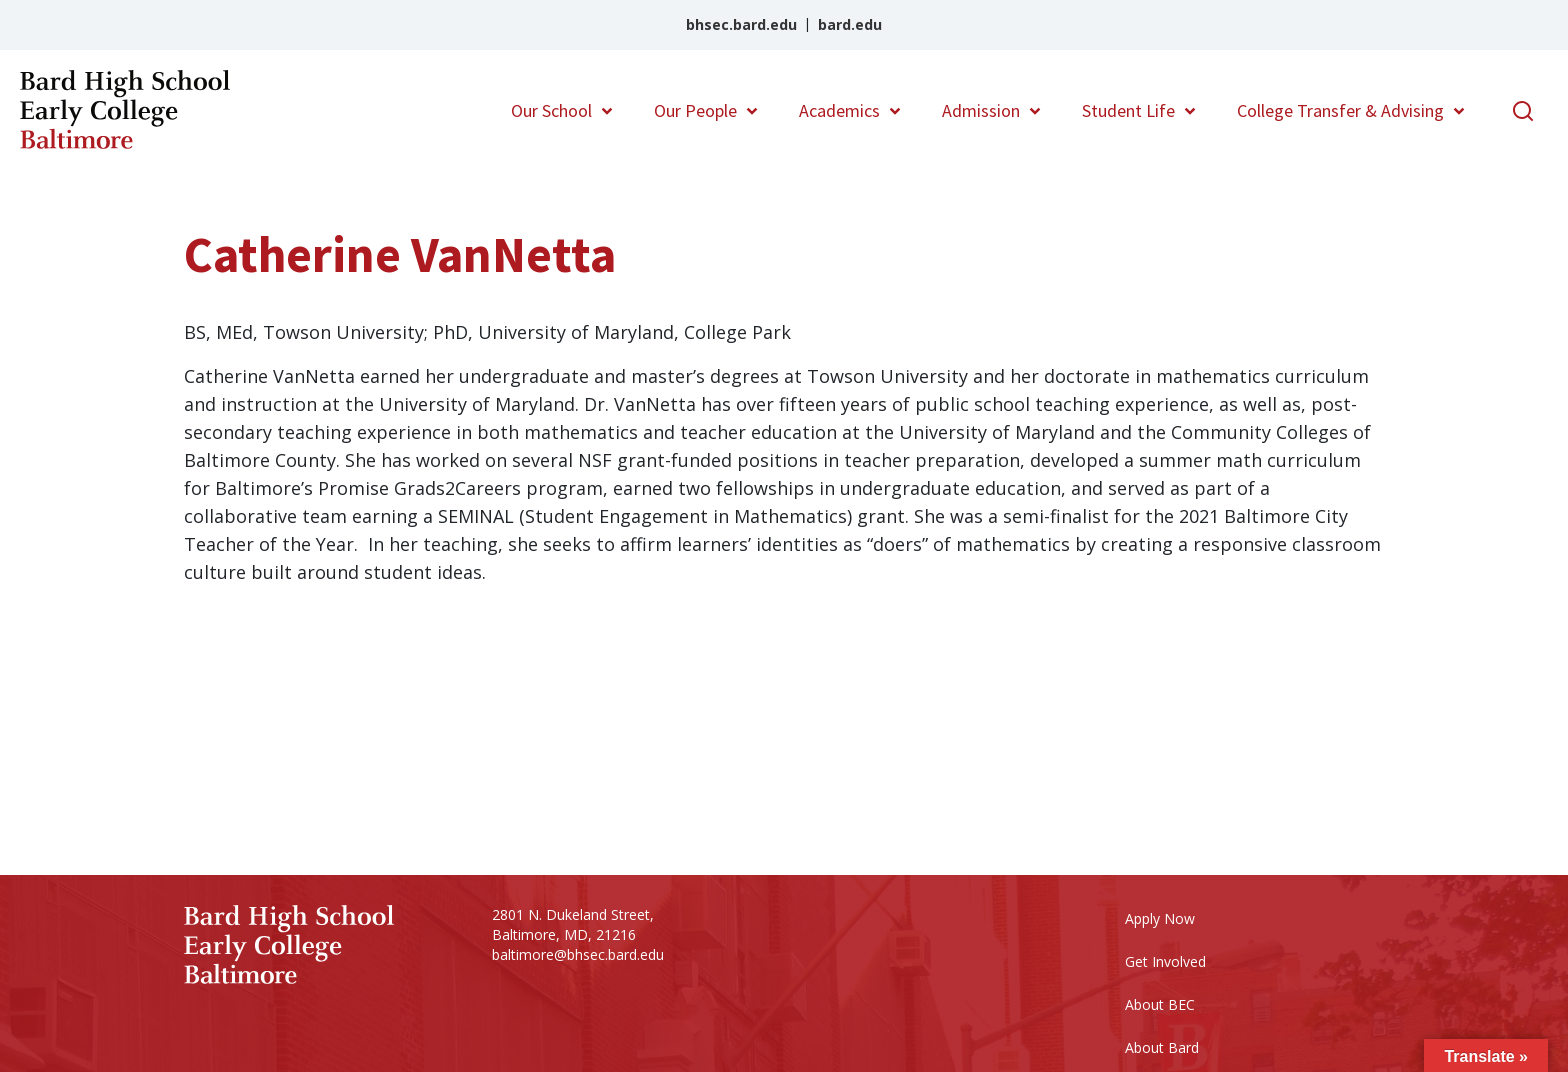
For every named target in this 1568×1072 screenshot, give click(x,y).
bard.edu (850, 24)
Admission (981, 110)
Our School (551, 110)
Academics (839, 110)
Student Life (1128, 110)
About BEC (1160, 1004)
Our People (695, 110)
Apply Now (1160, 918)
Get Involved (1165, 961)
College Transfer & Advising (1340, 110)
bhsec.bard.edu (741, 24)
